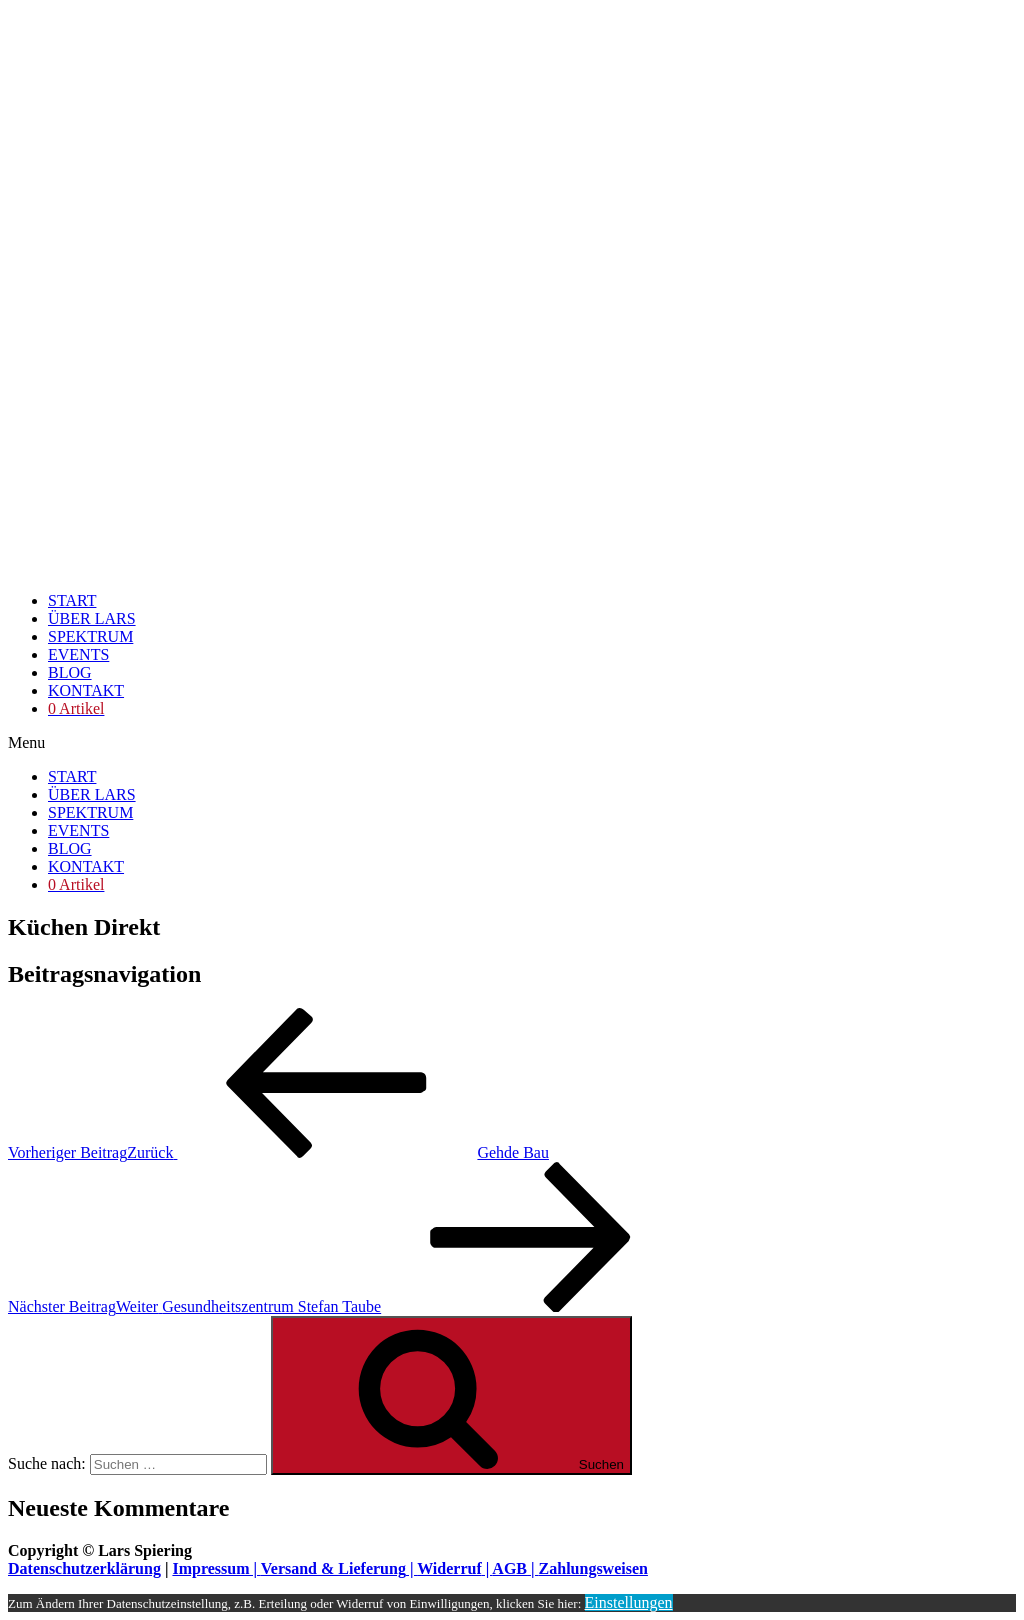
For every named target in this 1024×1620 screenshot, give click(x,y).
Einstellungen (629, 1602)
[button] (512, 743)
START (72, 600)
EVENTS (78, 654)
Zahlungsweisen (593, 1568)
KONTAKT (86, 690)
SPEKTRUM (90, 636)
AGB (509, 1568)
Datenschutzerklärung (84, 1568)
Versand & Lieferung (333, 1568)
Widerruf (449, 1568)
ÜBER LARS (92, 618)
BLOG (70, 672)
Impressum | (216, 1568)
